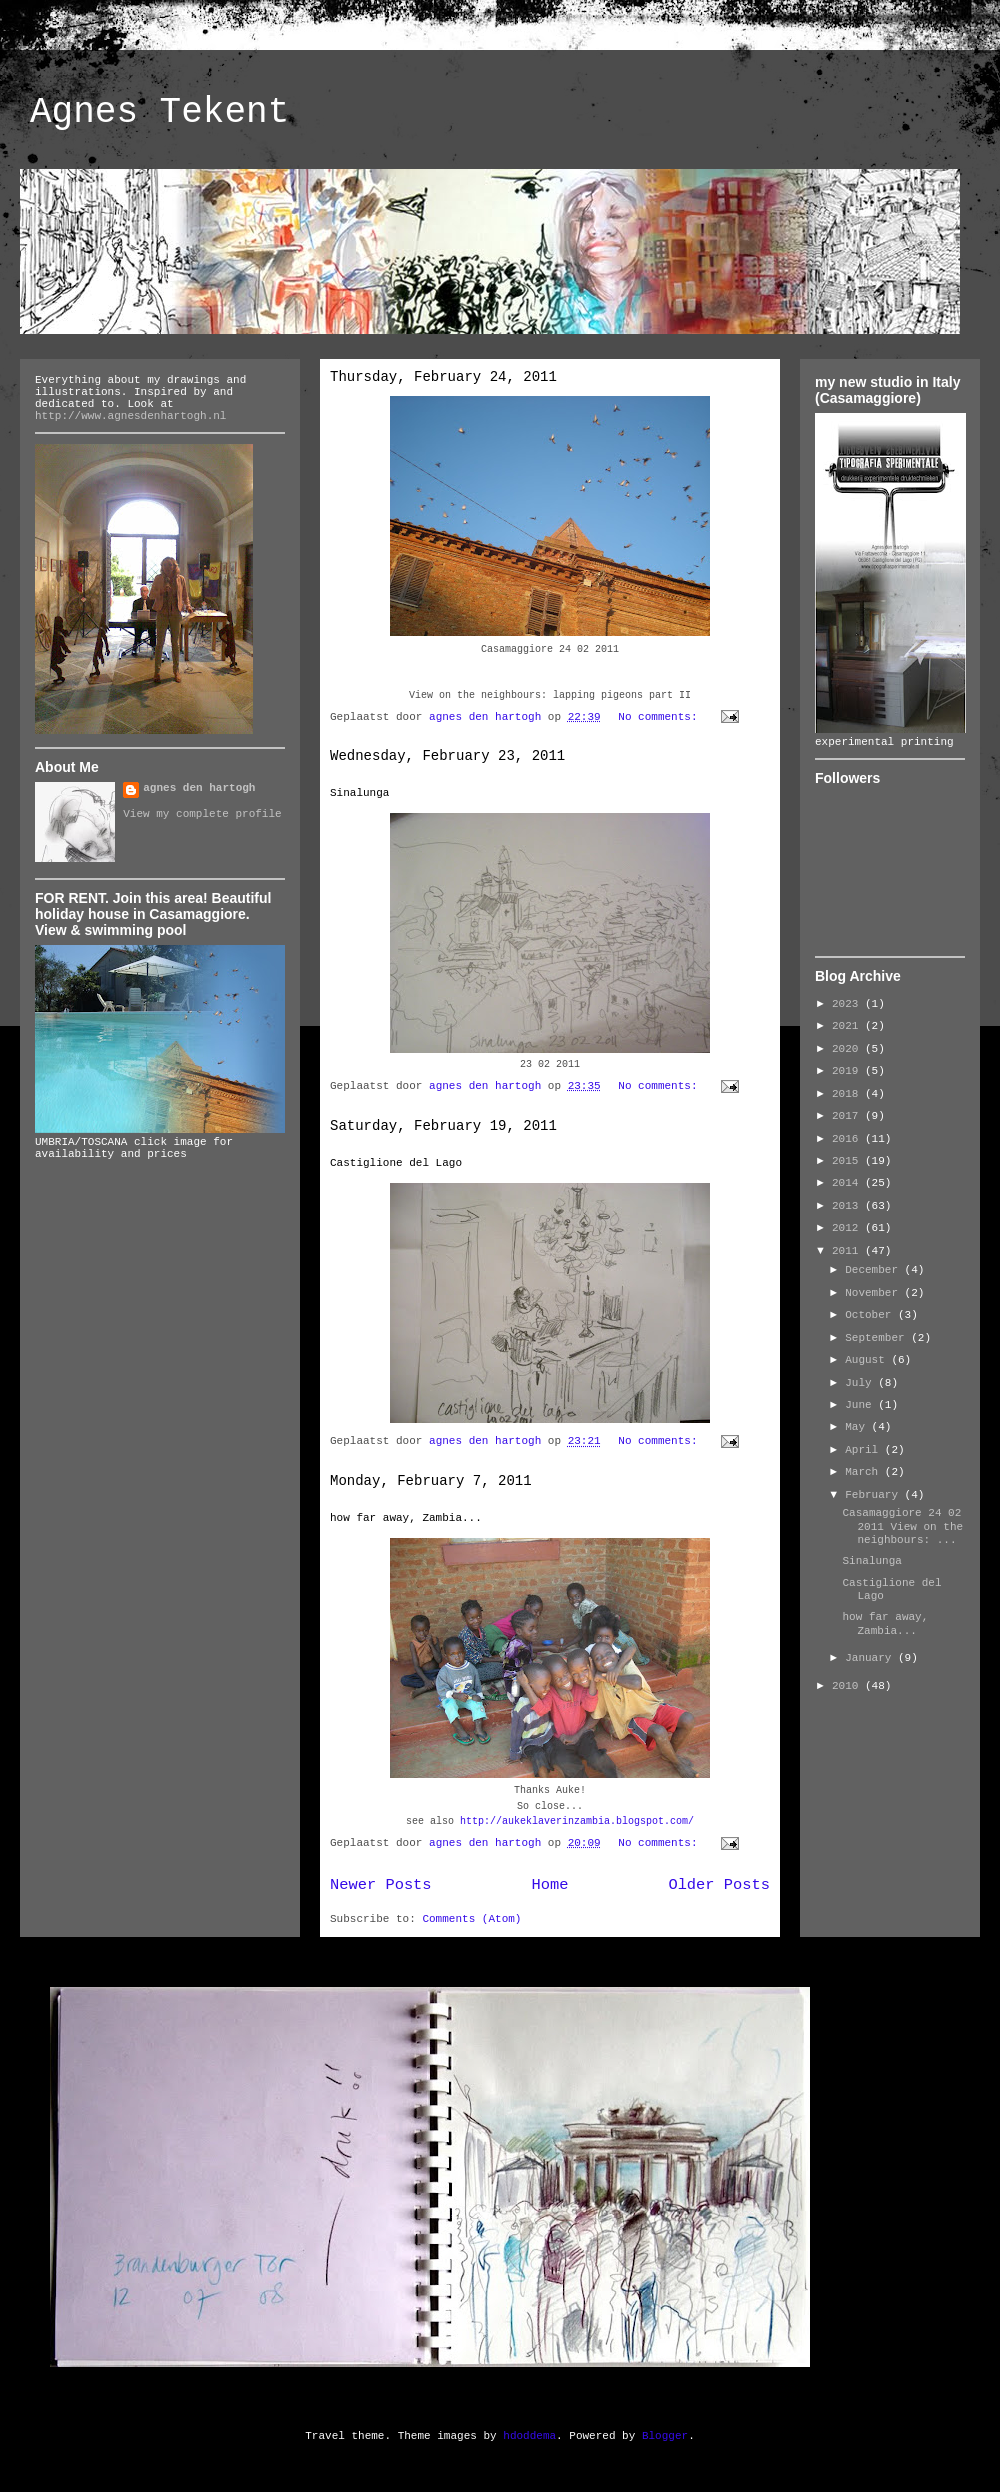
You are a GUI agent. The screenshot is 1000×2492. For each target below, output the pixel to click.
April (865, 1450)
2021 (848, 1026)
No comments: (661, 717)
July (861, 1383)
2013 (848, 1206)
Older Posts (719, 1885)
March (865, 1472)
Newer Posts (381, 1885)
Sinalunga (359, 793)
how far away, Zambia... (406, 1518)
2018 (848, 1094)
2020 (848, 1049)
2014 (848, 1183)
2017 (848, 1116)
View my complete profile (202, 814)
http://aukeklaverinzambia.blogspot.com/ (577, 1821)
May (858, 1427)
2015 (848, 1161)
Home (550, 1885)
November (874, 1293)
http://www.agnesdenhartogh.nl (130, 416)
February (874, 1495)
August (868, 1360)
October (871, 1315)
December (874, 1270)
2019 (848, 1071)
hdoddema (529, 2436)
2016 (848, 1139)
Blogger (665, 2436)
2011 (848, 1251)
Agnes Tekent (159, 112)
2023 (848, 1004)
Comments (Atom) (471, 1919)
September (878, 1338)
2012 (848, 1228)
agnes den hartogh (199, 788)
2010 (848, 1686)
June (861, 1405)
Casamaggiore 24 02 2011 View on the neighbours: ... (902, 1526)
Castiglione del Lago (396, 1163)
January (871, 1658)
